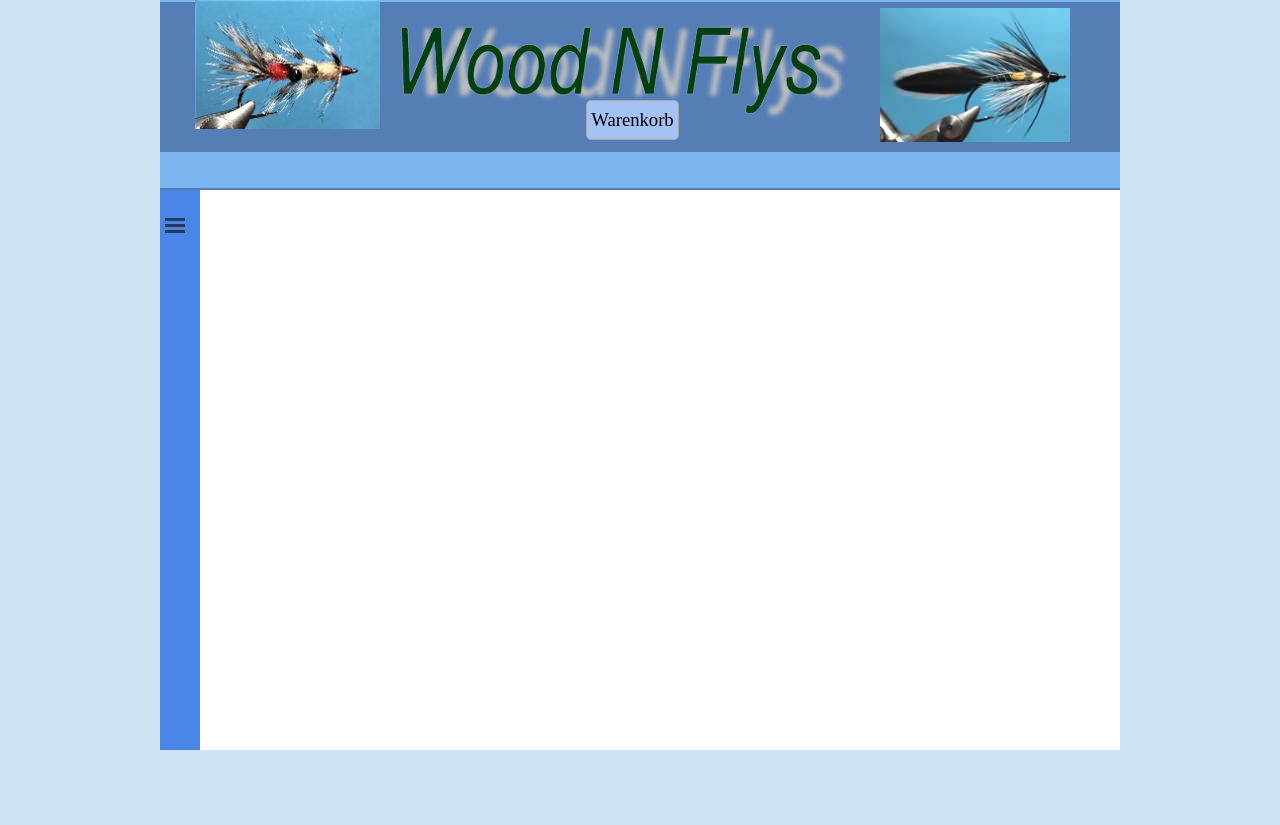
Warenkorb (632, 119)
